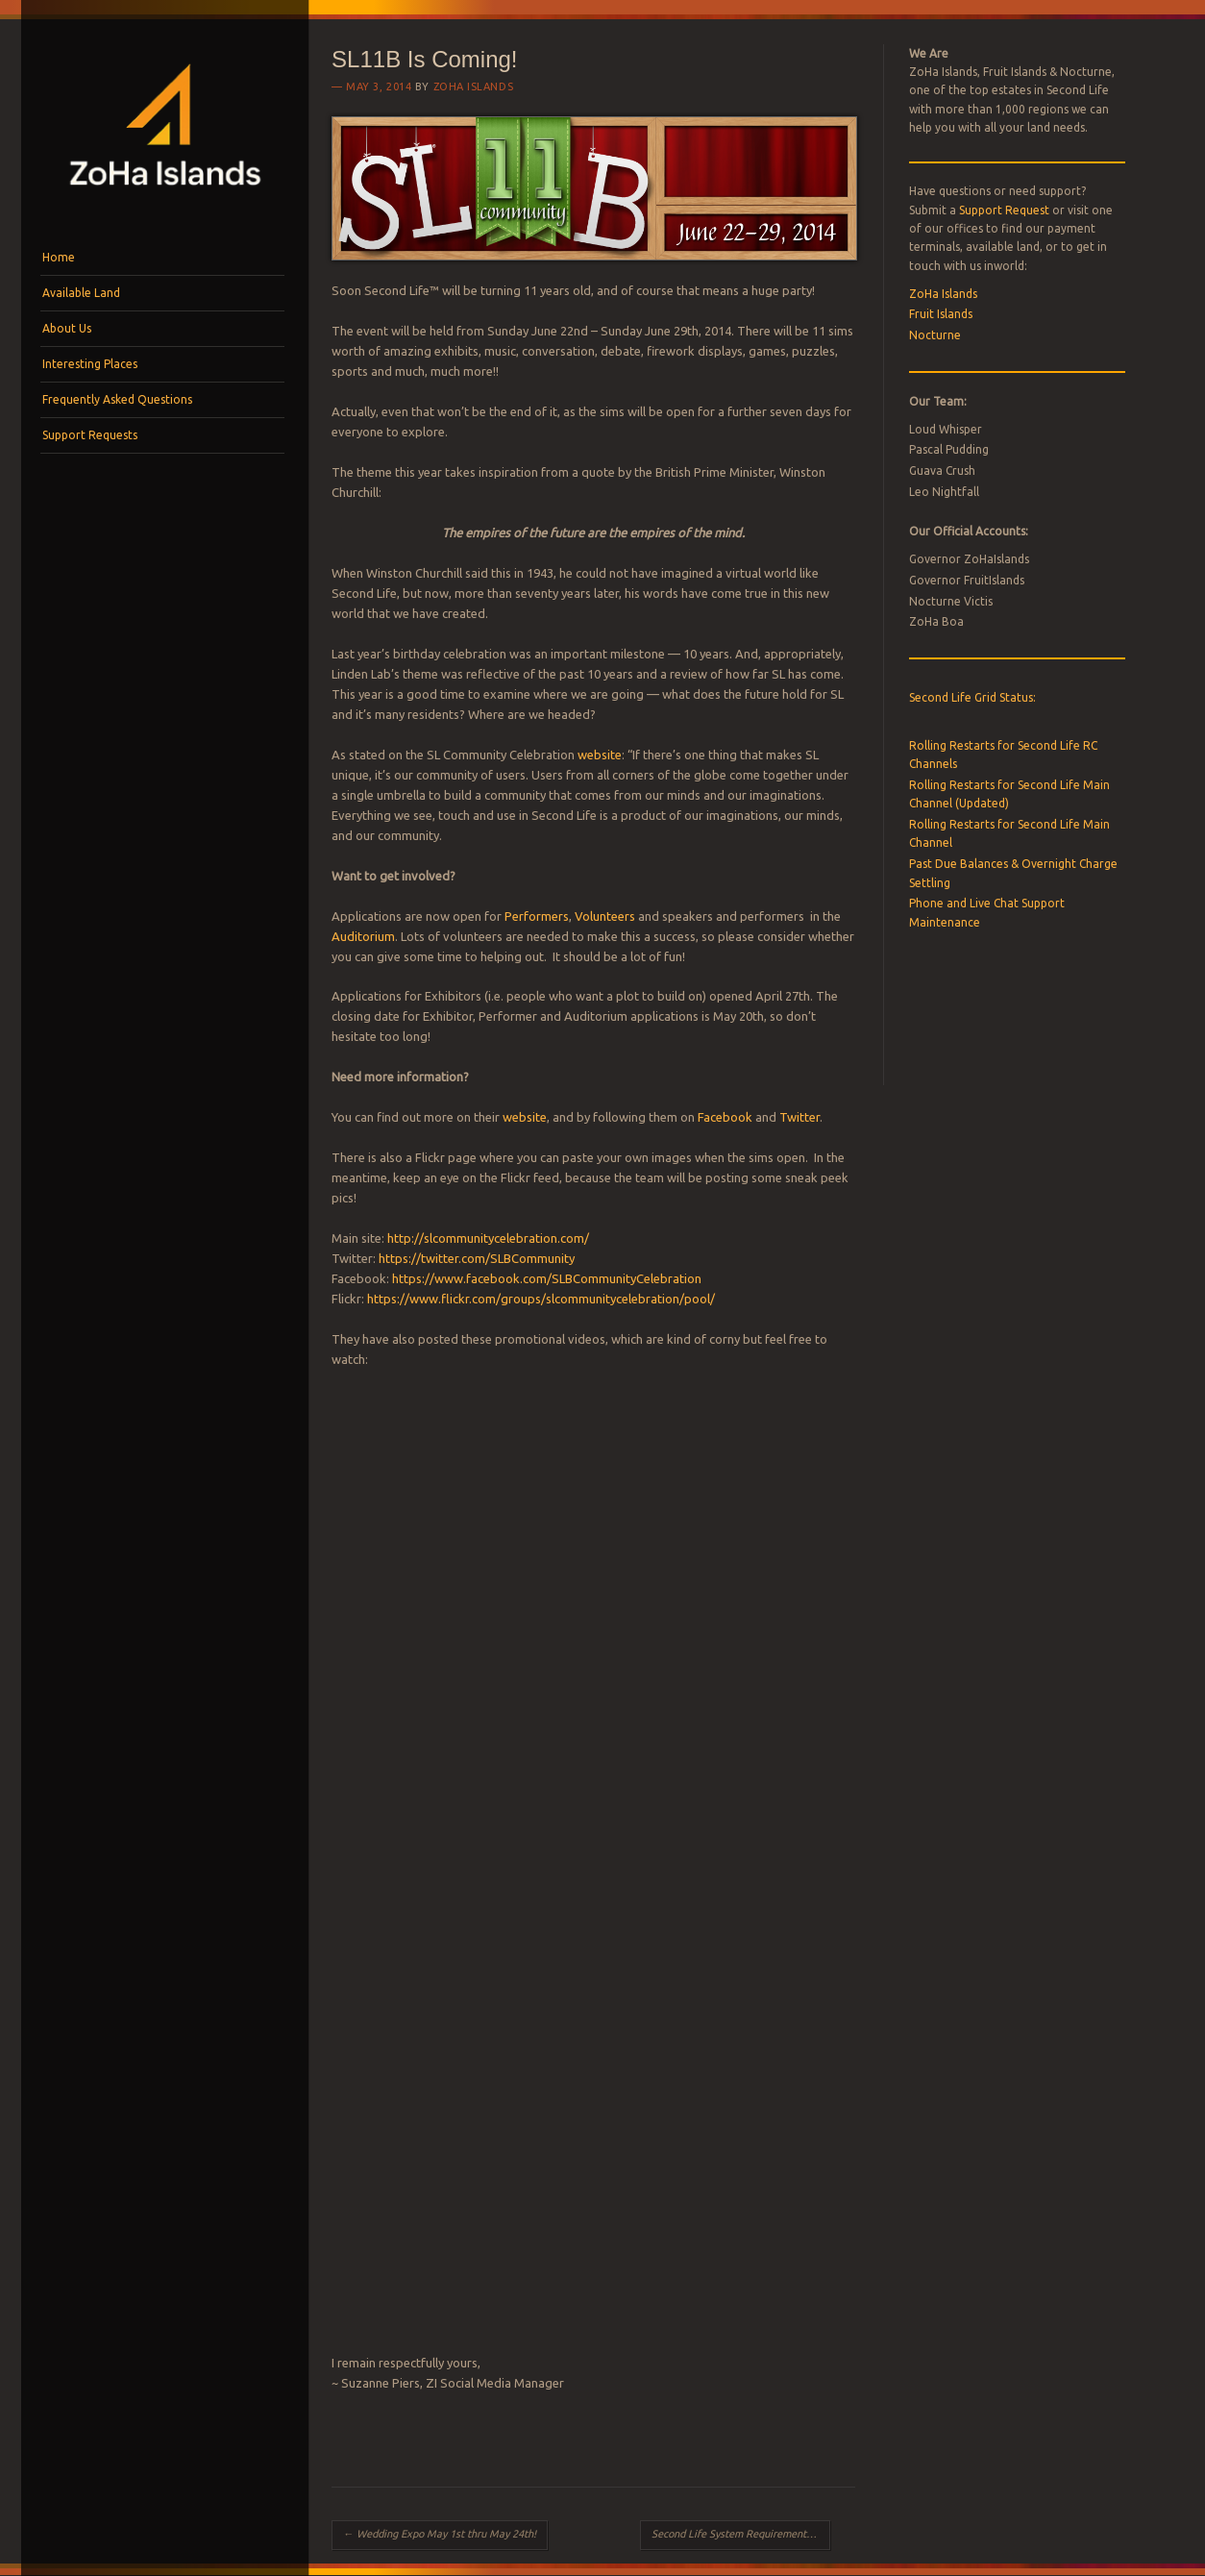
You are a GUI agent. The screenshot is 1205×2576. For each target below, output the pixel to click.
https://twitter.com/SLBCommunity (477, 1258)
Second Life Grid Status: (972, 697)
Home (58, 257)
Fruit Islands (940, 314)
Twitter (799, 1117)
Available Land (81, 292)
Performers (536, 916)
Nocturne (935, 335)
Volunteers (605, 916)
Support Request (1004, 210)
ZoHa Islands (473, 86)
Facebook (723, 1117)
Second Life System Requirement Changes (741, 2533)
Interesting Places (89, 364)
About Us (66, 328)
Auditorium (363, 936)
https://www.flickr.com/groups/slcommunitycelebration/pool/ (541, 1298)
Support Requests (89, 435)
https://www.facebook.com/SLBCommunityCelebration (546, 1278)
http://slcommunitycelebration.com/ (488, 1238)
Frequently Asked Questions (117, 399)
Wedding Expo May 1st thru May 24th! (439, 2533)
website (600, 754)
